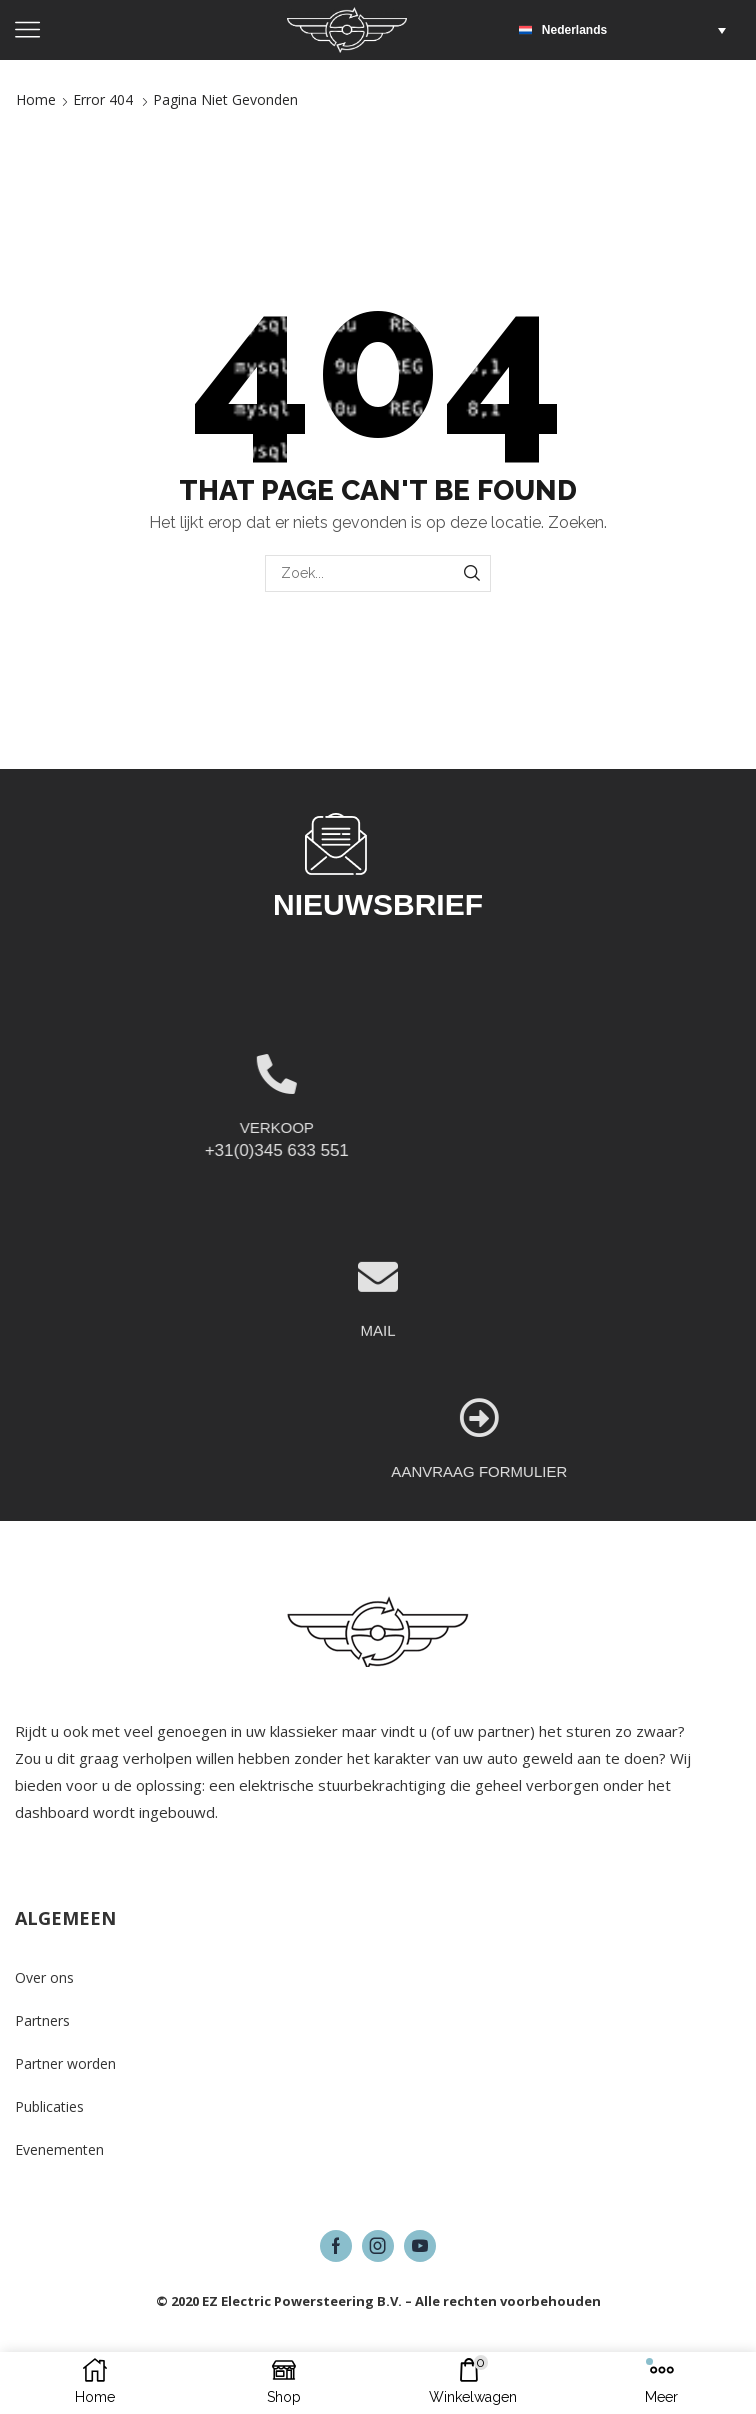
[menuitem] (627, 30)
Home (36, 99)
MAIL (377, 1418)
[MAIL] (378, 1365)
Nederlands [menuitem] (574, 30)
